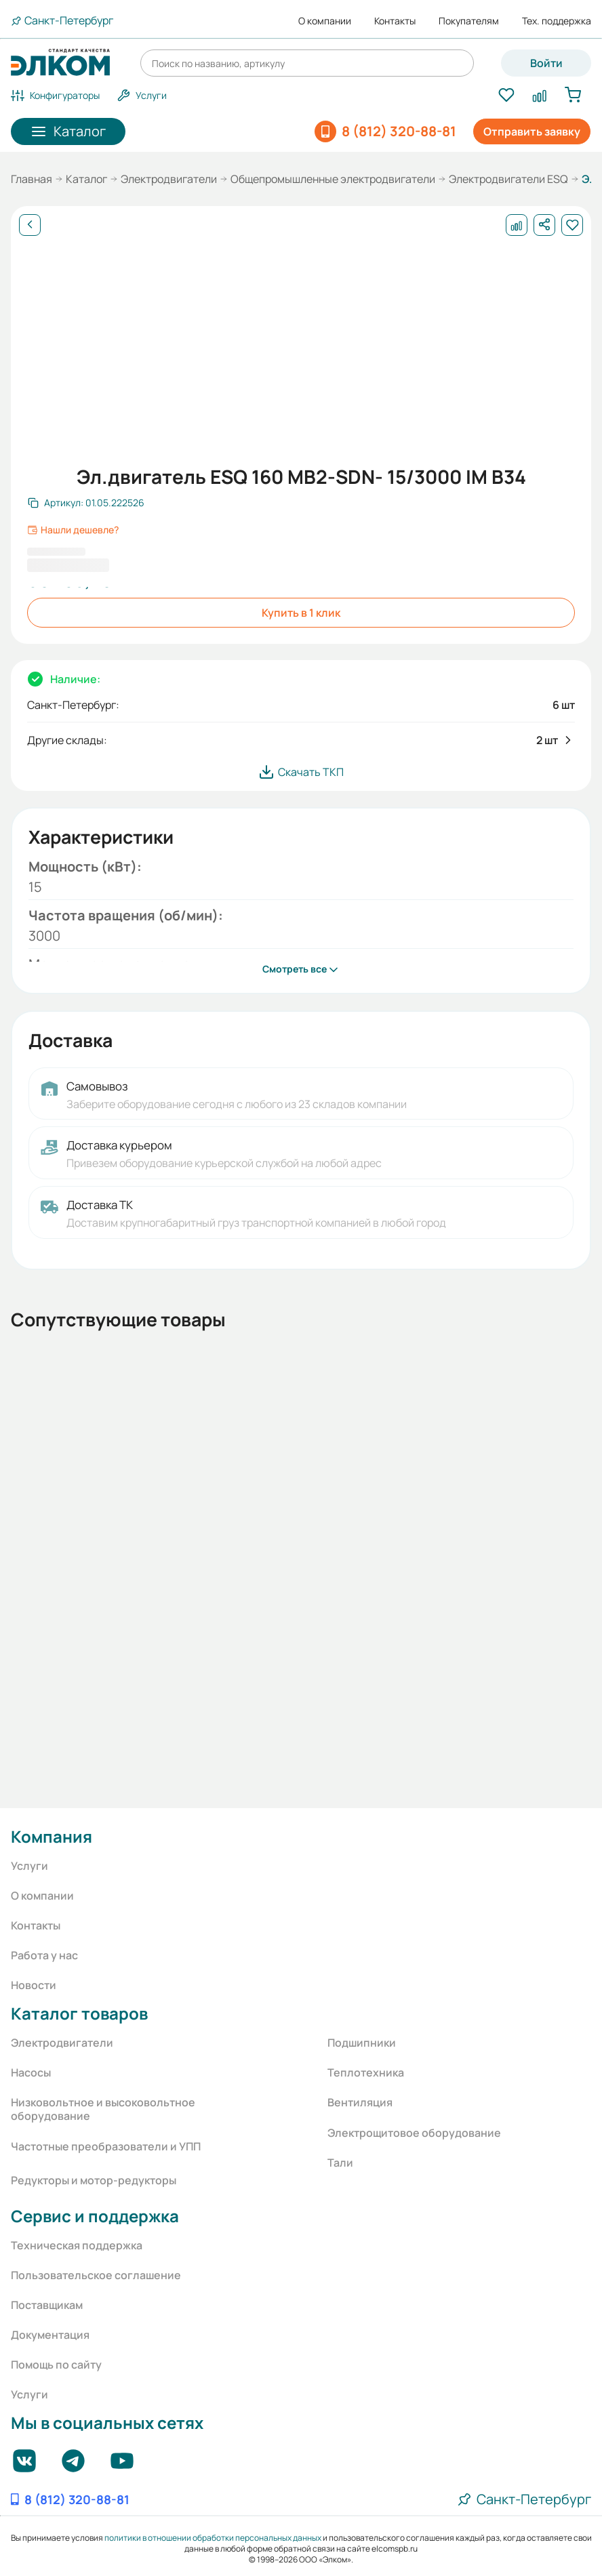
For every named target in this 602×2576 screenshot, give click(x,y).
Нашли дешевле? (73, 530)
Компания (51, 1836)
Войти (546, 63)
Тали (340, 2162)
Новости (33, 1985)
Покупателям (469, 21)
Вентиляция (360, 2102)
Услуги (29, 1866)
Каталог (86, 178)
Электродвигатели (169, 178)
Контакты (395, 21)
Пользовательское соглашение (96, 2275)
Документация (50, 2335)
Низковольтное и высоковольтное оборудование (103, 2109)
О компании (324, 21)
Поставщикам (47, 2305)
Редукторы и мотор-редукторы (93, 2180)
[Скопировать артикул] (86, 502)
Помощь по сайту (56, 2364)
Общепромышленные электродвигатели (332, 178)
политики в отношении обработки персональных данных (212, 2537)
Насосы (31, 2072)
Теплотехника (365, 2072)
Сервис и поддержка (95, 2216)
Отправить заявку (531, 131)
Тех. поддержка (556, 21)
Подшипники (361, 2042)
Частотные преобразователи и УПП (106, 2146)
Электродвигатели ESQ (508, 178)
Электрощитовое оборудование (414, 2133)
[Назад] (30, 225)
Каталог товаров (79, 2013)
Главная (31, 178)
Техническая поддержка (76, 2245)
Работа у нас (44, 1955)
